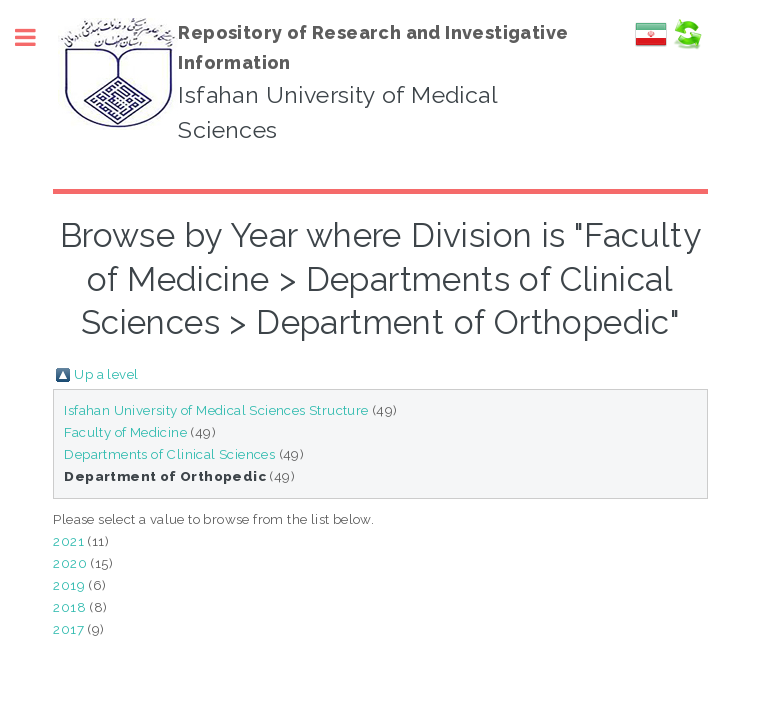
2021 (68, 541)
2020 (70, 563)
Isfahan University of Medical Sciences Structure (216, 410)
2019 (69, 585)
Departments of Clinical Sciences (169, 454)
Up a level (106, 374)
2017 (68, 629)
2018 (69, 607)
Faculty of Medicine (125, 432)
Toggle (36, 37)
